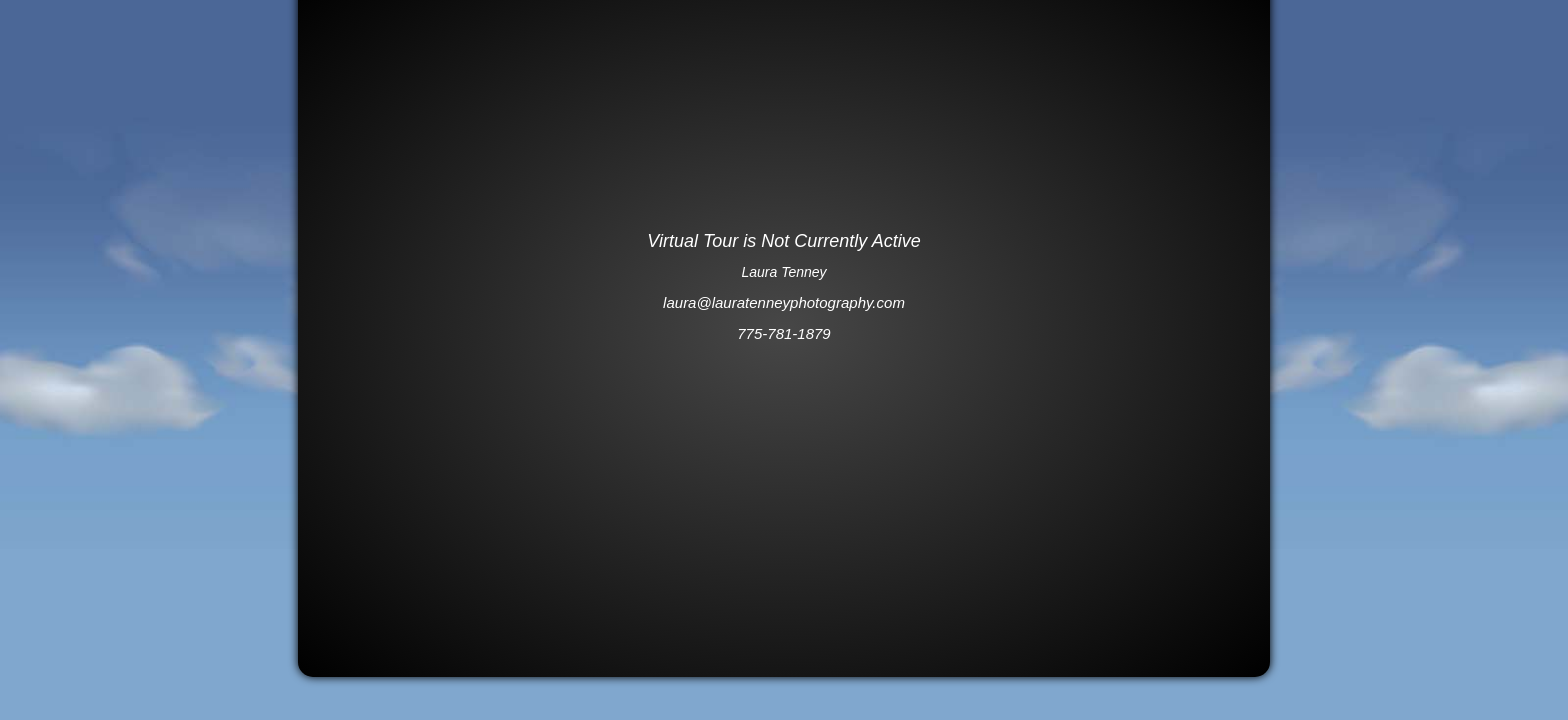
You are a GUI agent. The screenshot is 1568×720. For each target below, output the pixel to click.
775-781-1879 (783, 333)
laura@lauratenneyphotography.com (784, 302)
